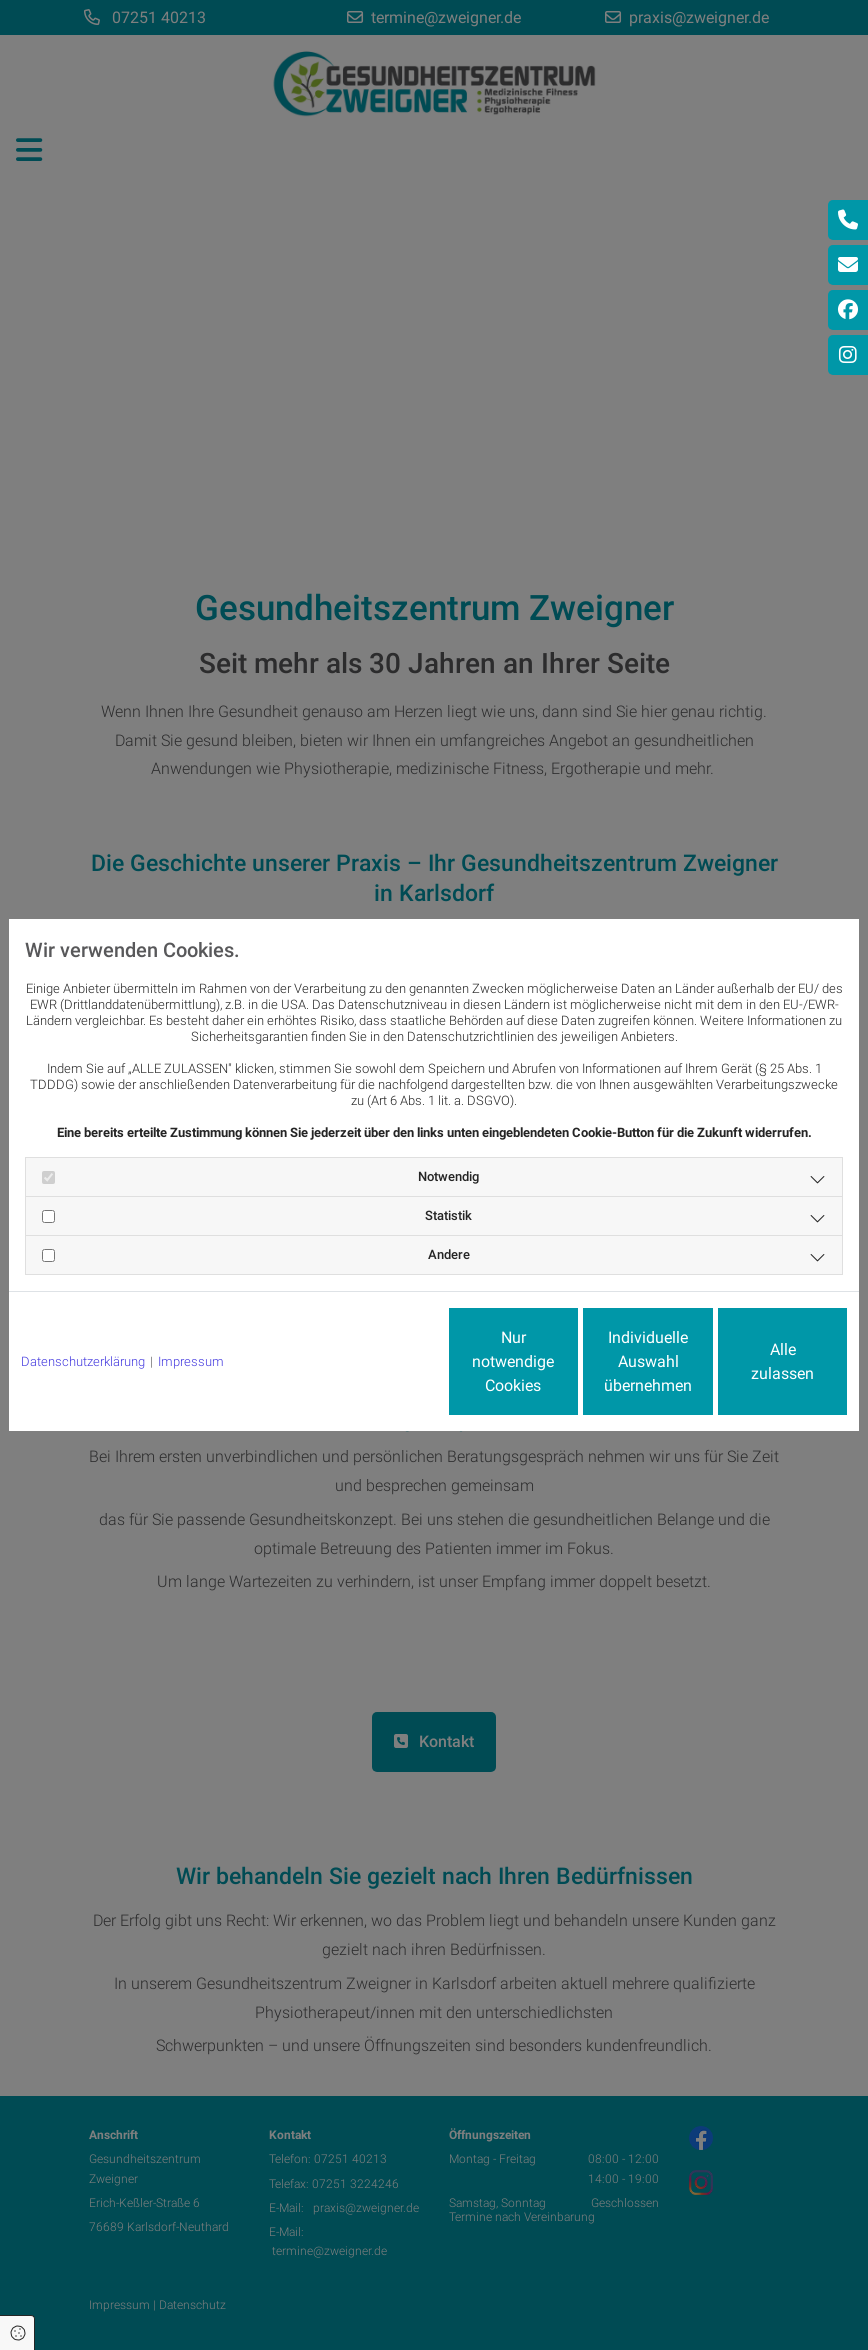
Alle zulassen (754, 1361)
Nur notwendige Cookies (374, 1361)
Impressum (191, 1361)
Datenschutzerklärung (83, 1361)
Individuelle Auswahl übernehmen (565, 1361)
